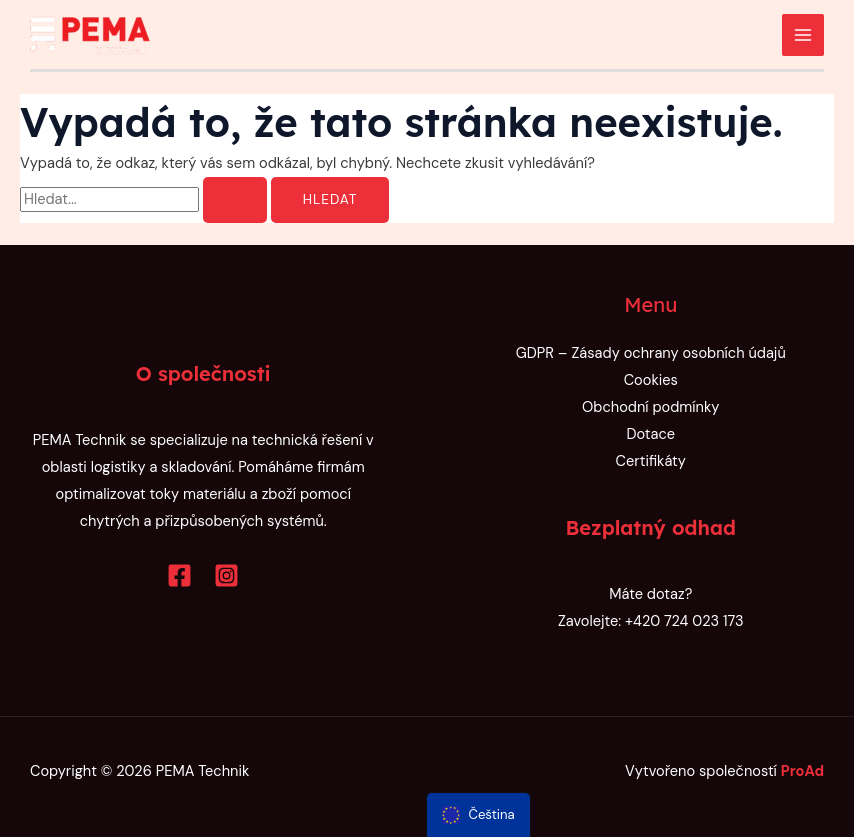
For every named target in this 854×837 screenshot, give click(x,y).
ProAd (802, 771)
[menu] (478, 815)
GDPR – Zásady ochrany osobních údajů (651, 353)
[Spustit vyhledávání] (235, 200)
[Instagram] (226, 575)
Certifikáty (651, 461)
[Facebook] (179, 575)
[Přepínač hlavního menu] (803, 35)
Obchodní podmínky (650, 407)
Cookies (651, 380)
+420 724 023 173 (684, 621)
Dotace (650, 434)
